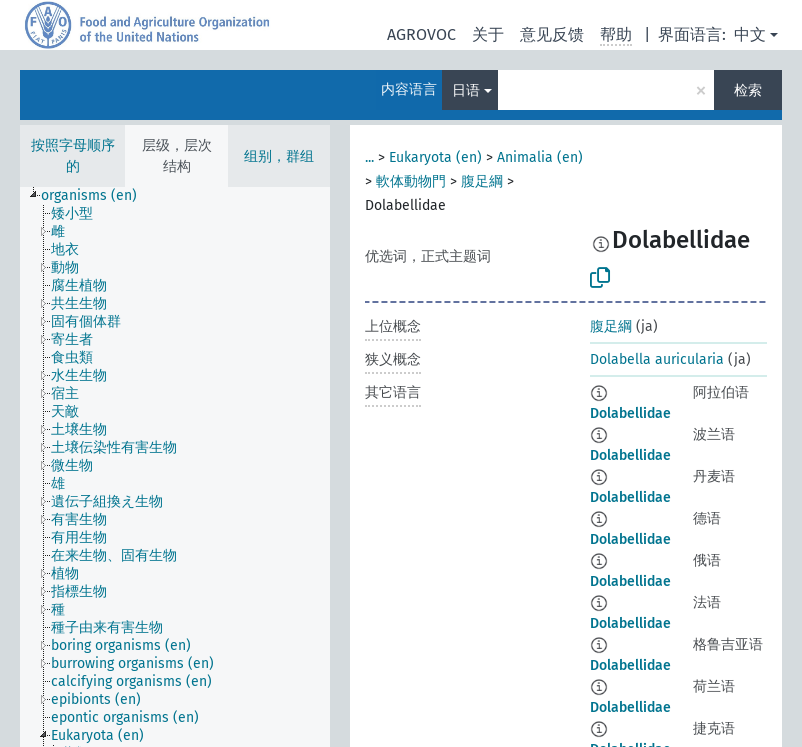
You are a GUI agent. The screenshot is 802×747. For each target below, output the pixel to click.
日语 (466, 90)
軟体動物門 (411, 181)
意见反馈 (552, 34)
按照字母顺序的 (73, 156)
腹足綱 (482, 181)
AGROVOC (421, 34)
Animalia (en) (540, 157)
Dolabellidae (630, 413)
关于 (488, 34)
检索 (748, 90)
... (369, 157)
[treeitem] (97, 196)
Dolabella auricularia (657, 359)
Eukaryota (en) (435, 157)
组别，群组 (279, 156)
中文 (750, 34)
